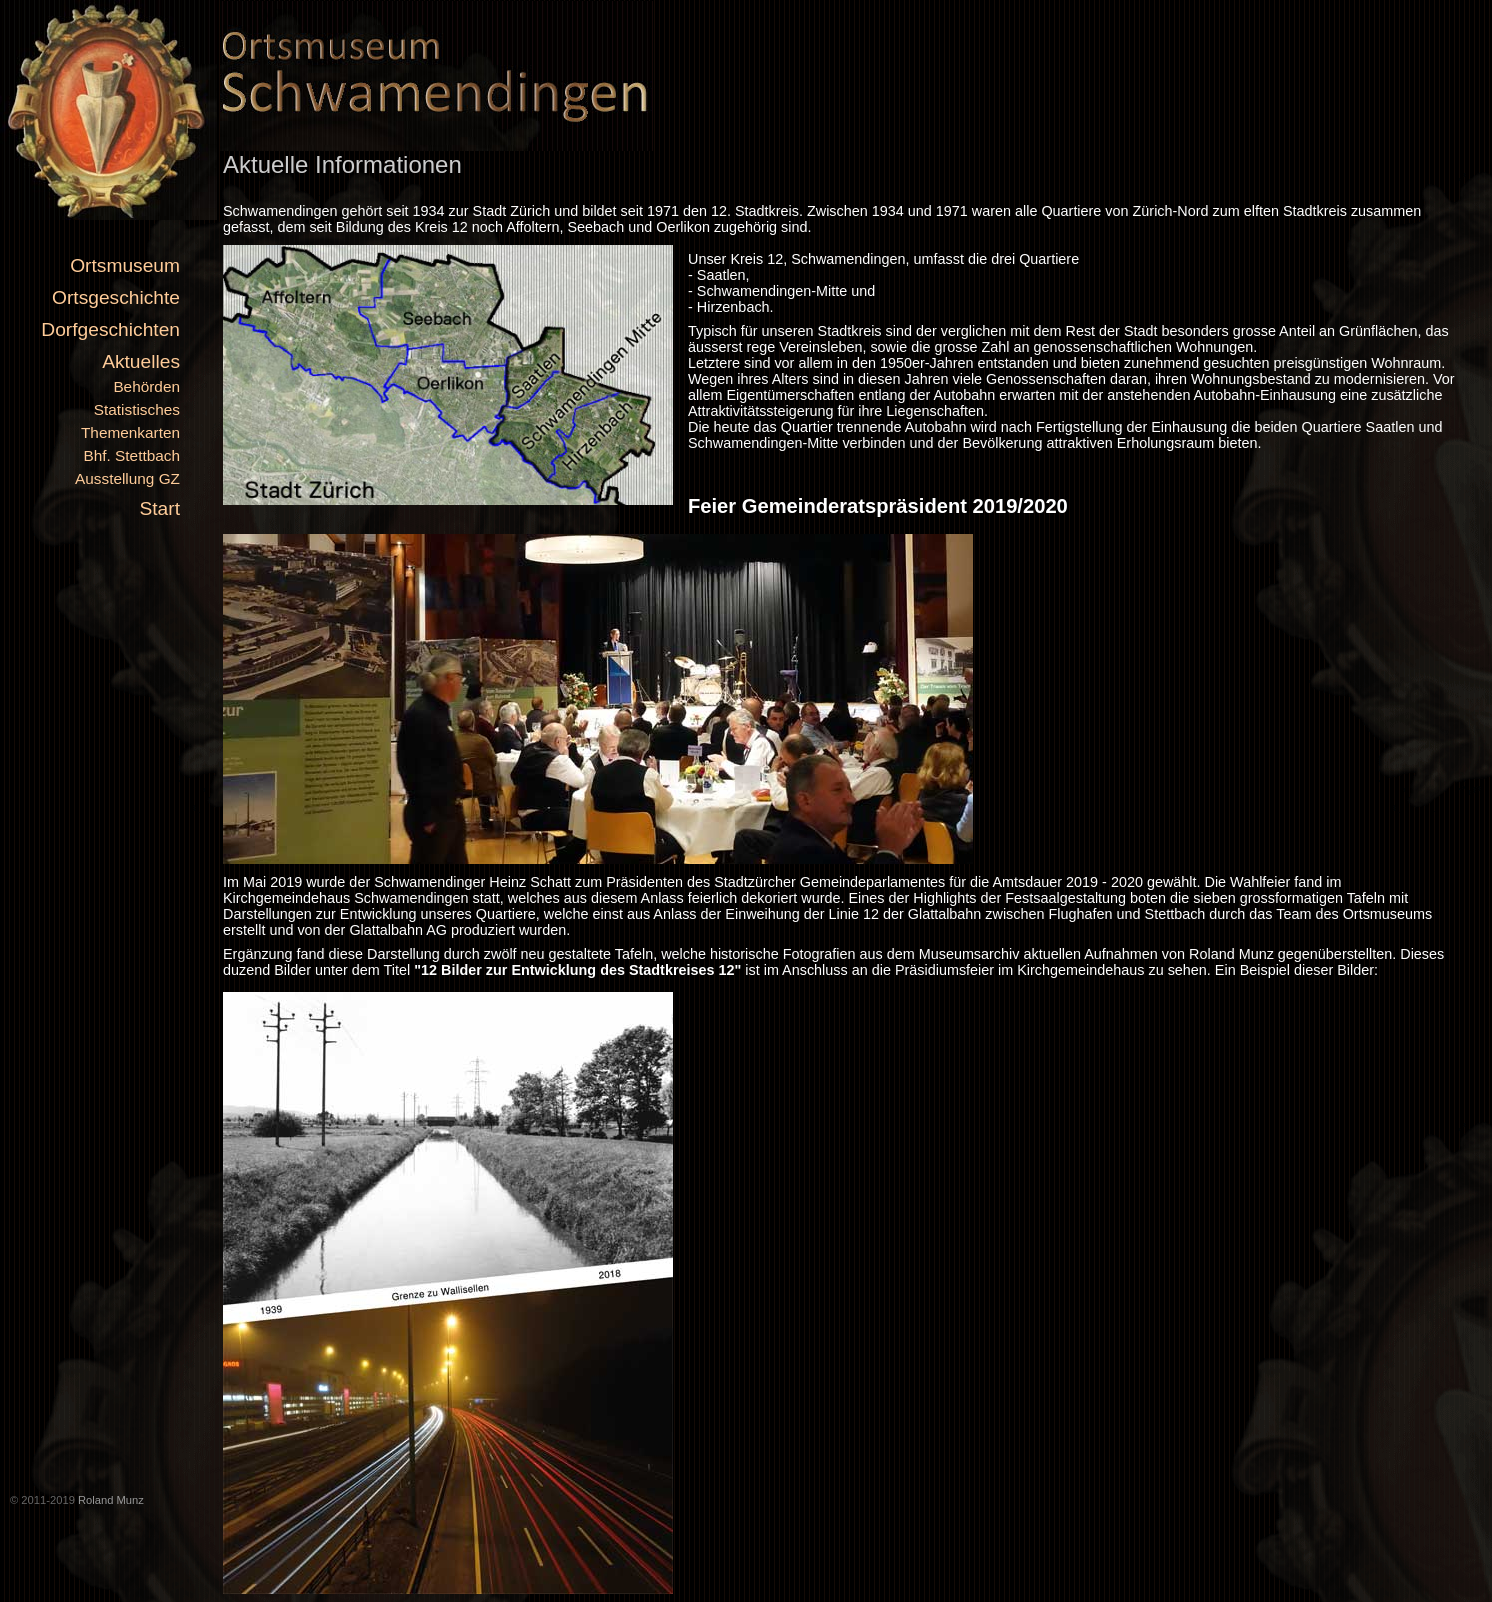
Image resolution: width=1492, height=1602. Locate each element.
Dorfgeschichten (110, 329)
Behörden (146, 386)
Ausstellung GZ (127, 478)
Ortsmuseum (125, 265)
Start (159, 508)
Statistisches (137, 409)
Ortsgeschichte (116, 297)
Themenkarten (130, 432)
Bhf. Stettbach (132, 455)
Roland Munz (111, 1500)
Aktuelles (141, 361)
